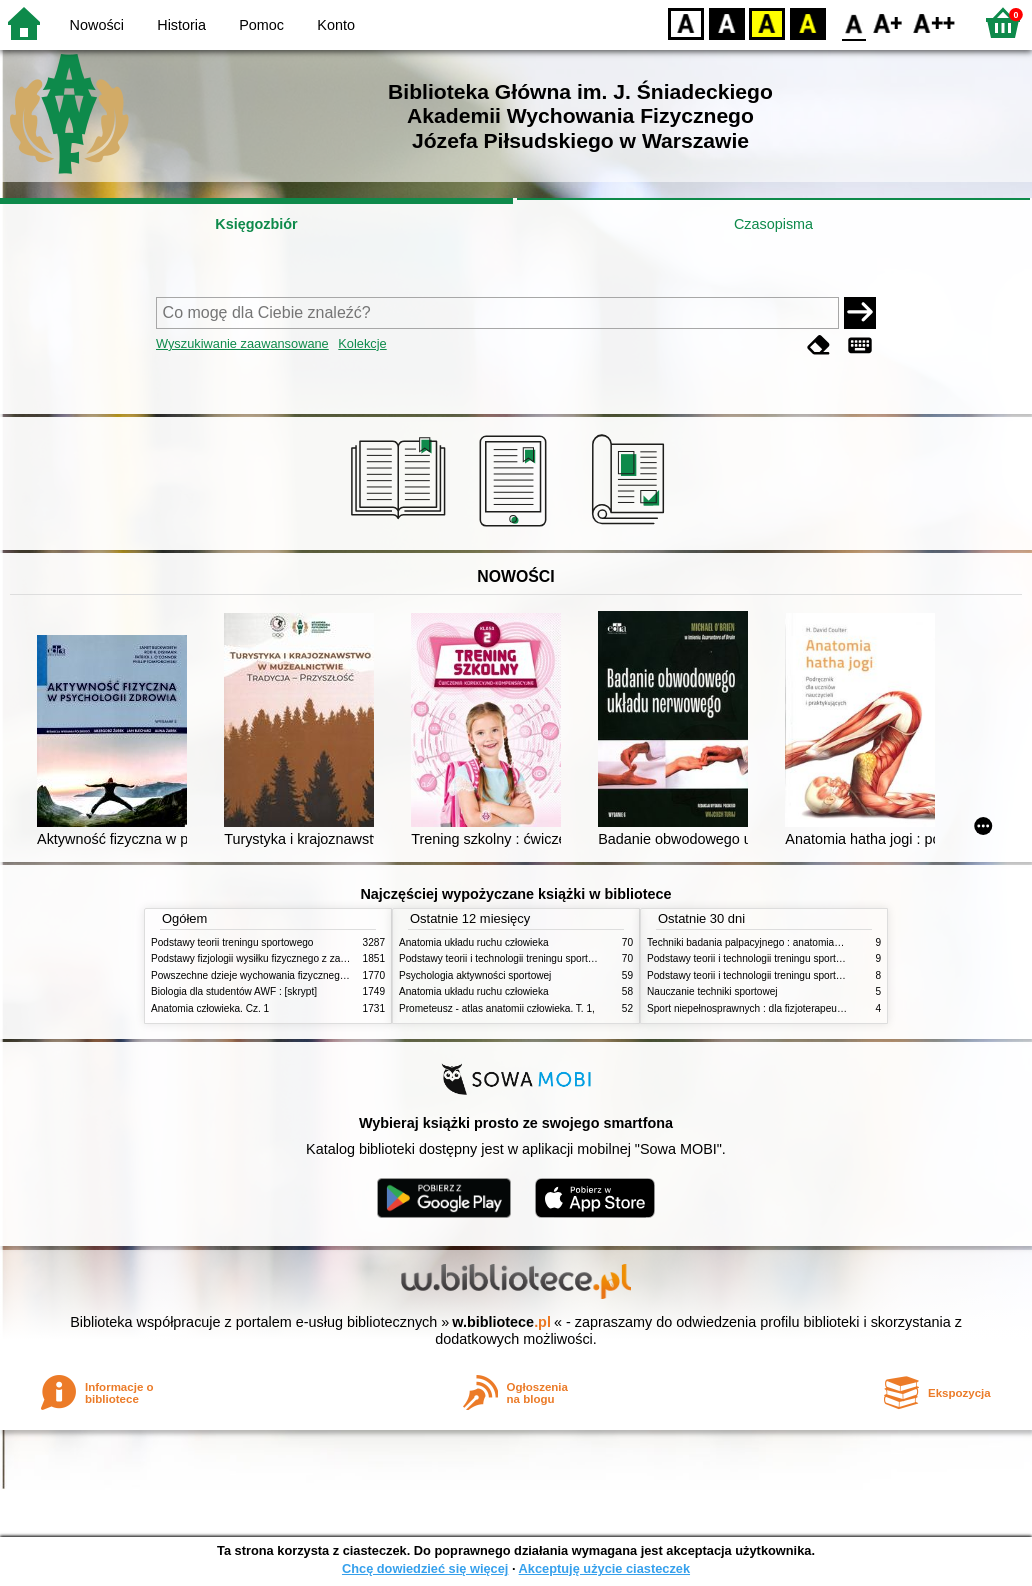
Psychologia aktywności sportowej (475, 975)
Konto (336, 25)
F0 (853, 22)
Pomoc (261, 25)
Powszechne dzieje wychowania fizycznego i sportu (266, 975)
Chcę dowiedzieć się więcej (425, 1568)
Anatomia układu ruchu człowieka (474, 942)
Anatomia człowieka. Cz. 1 (210, 1008)
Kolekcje (362, 343)
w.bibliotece (501, 1322)
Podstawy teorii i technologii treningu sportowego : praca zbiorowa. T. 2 (557, 958)
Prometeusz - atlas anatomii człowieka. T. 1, (497, 1008)
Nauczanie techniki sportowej (712, 991)
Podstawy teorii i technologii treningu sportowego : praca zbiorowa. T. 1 (805, 975)
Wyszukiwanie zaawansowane (242, 343)
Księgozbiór (256, 224)
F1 (888, 22)
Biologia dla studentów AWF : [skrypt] (234, 991)
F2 (934, 22)
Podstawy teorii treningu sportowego (232, 942)
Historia (181, 25)
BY (807, 22)
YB (766, 22)
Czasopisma (773, 224)
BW (727, 22)
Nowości (97, 25)
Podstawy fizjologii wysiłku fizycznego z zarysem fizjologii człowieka (302, 958)
